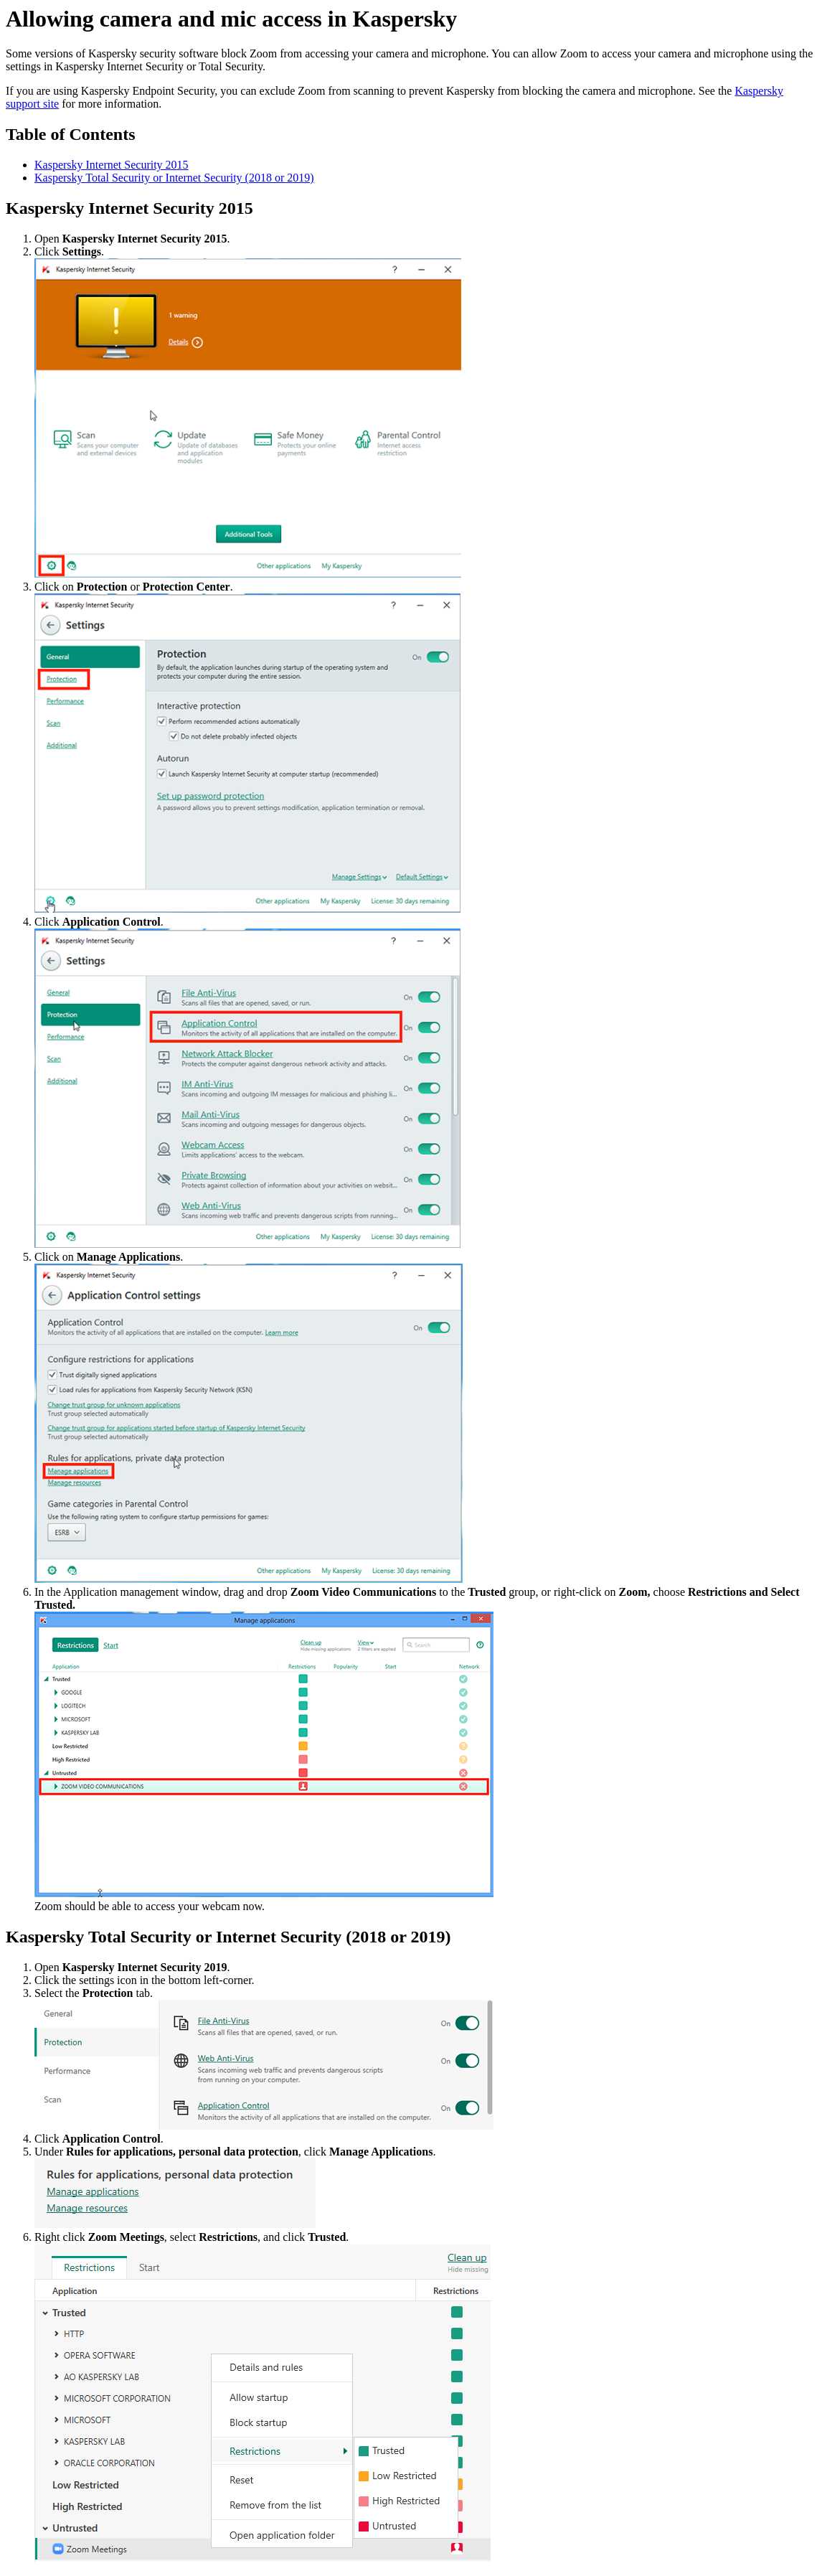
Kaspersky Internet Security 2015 (111, 165)
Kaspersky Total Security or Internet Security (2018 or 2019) (174, 177)
